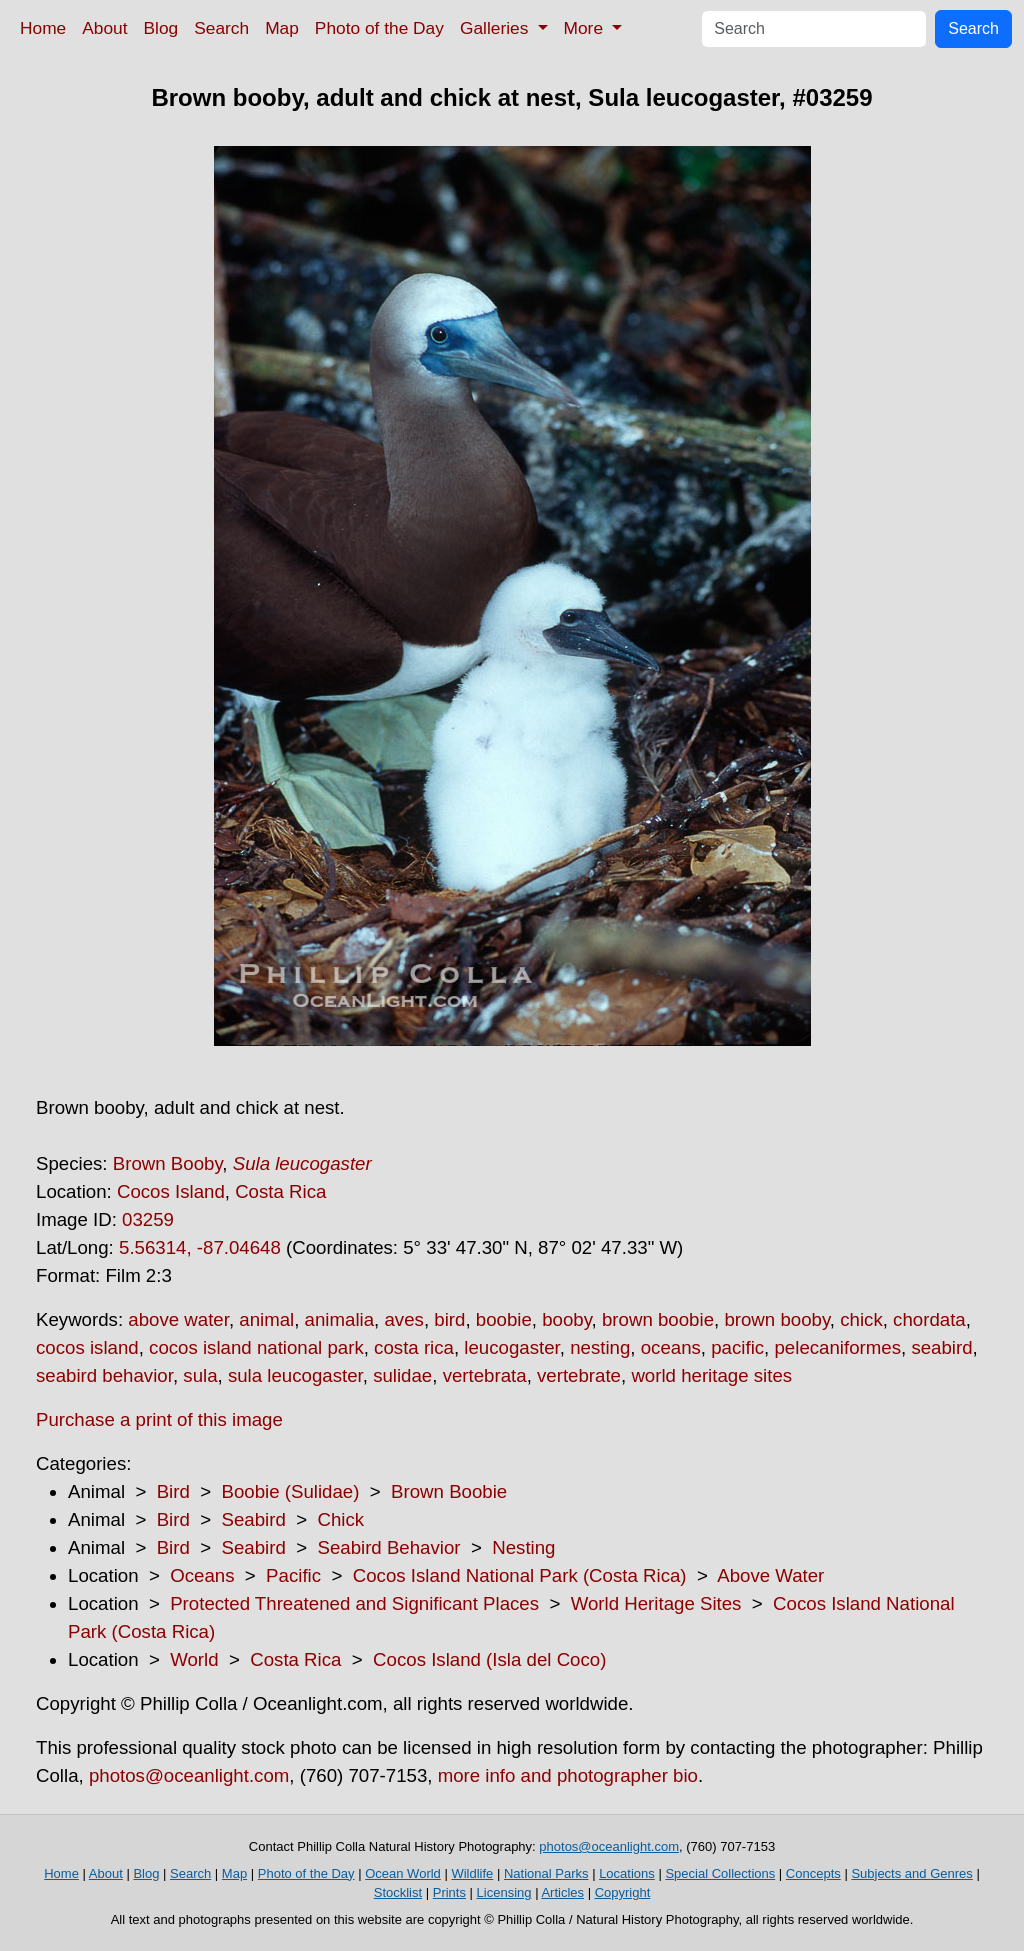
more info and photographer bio (568, 1775)
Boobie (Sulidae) (290, 1491)
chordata (929, 1319)
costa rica (414, 1347)
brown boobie (658, 1319)
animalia (339, 1319)
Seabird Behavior (388, 1547)
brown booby (776, 1319)
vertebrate (579, 1375)
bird (449, 1319)
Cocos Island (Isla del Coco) (489, 1659)
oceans (671, 1347)
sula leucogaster (295, 1375)
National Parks (546, 1873)
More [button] (586, 28)
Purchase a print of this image (159, 1419)
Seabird (253, 1519)
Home (43, 28)
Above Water (770, 1575)
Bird (173, 1491)
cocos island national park (256, 1347)
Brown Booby (168, 1163)
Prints (449, 1892)
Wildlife (472, 1873)
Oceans (202, 1575)
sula (200, 1375)
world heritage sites (711, 1375)
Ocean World (403, 1873)
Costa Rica (280, 1191)
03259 (148, 1219)
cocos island (87, 1347)
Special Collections (720, 1873)
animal (266, 1319)
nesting (600, 1347)
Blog (161, 28)
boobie (504, 1319)
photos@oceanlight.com (189, 1775)
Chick (340, 1519)
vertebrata (485, 1375)
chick (861, 1319)
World (194, 1659)
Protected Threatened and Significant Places (354, 1603)
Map (282, 28)
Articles (562, 1892)
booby (566, 1319)
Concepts (813, 1873)
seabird (941, 1347)
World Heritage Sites (656, 1603)
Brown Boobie (449, 1491)
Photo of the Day (379, 28)
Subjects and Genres (911, 1873)
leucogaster (511, 1347)
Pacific (293, 1575)
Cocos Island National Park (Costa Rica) (520, 1575)
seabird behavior (104, 1375)
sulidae (402, 1375)
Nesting (523, 1547)
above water (178, 1319)
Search (221, 28)
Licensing (504, 1892)
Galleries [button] (496, 28)
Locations (627, 1873)
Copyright (623, 1892)
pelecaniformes (837, 1347)
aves (403, 1319)
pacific (737, 1347)
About (104, 28)
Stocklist (398, 1892)
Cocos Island (171, 1191)
